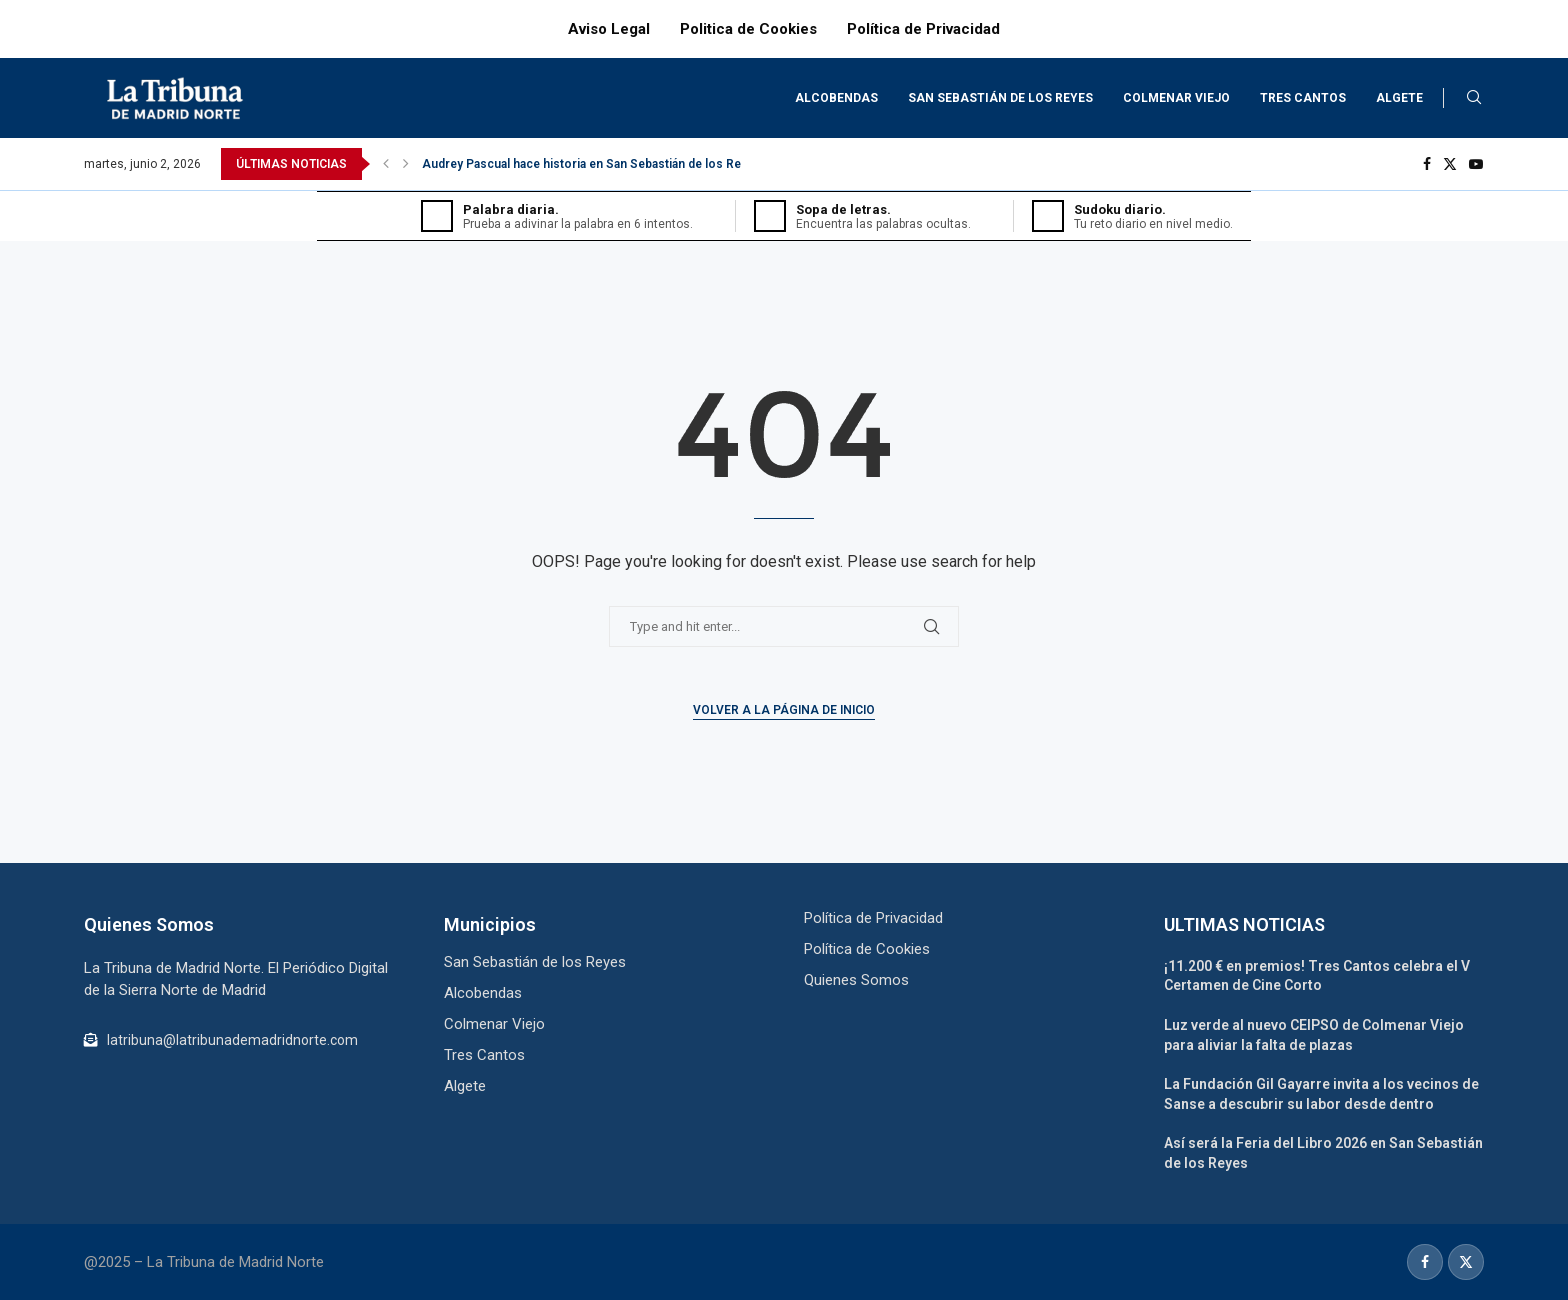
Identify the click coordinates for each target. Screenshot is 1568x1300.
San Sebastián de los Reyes (1000, 98)
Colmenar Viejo (1176, 98)
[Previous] (386, 164)
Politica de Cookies (748, 29)
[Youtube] (1476, 164)
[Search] (1474, 98)
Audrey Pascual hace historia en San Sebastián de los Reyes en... (604, 164)
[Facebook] (1427, 164)
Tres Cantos (1303, 98)
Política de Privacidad (923, 29)
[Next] (406, 164)
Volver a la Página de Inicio (784, 710)
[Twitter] (1450, 164)
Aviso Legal (609, 29)
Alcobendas (836, 98)
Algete (1399, 98)
